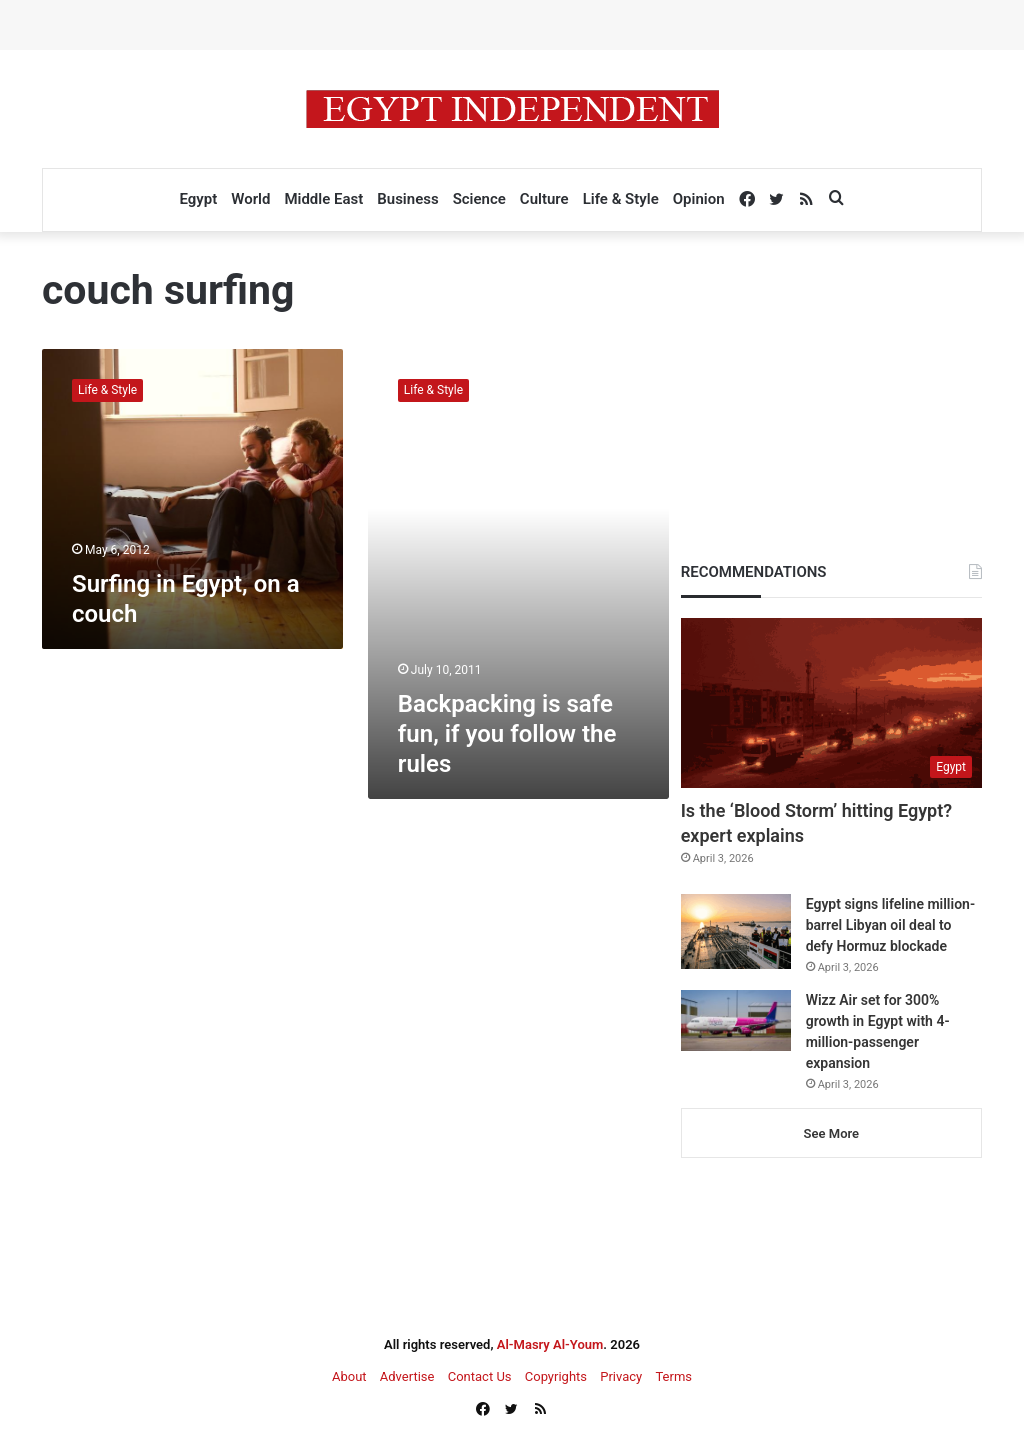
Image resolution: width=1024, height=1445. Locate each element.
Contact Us (480, 1376)
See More (831, 1133)
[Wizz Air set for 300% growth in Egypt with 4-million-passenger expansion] (736, 1020)
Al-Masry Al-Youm (550, 1344)
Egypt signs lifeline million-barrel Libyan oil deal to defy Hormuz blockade (890, 925)
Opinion (699, 199)
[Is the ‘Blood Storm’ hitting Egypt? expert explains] (831, 703)
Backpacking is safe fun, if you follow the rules (507, 734)
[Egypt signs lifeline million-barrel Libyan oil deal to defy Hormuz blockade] (736, 931)
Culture (544, 199)
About (349, 1376)
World (250, 199)
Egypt (198, 199)
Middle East (323, 199)
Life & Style (621, 199)
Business (407, 199)
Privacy (621, 1376)
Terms (673, 1376)
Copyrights (556, 1376)
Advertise (407, 1376)
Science (479, 199)
